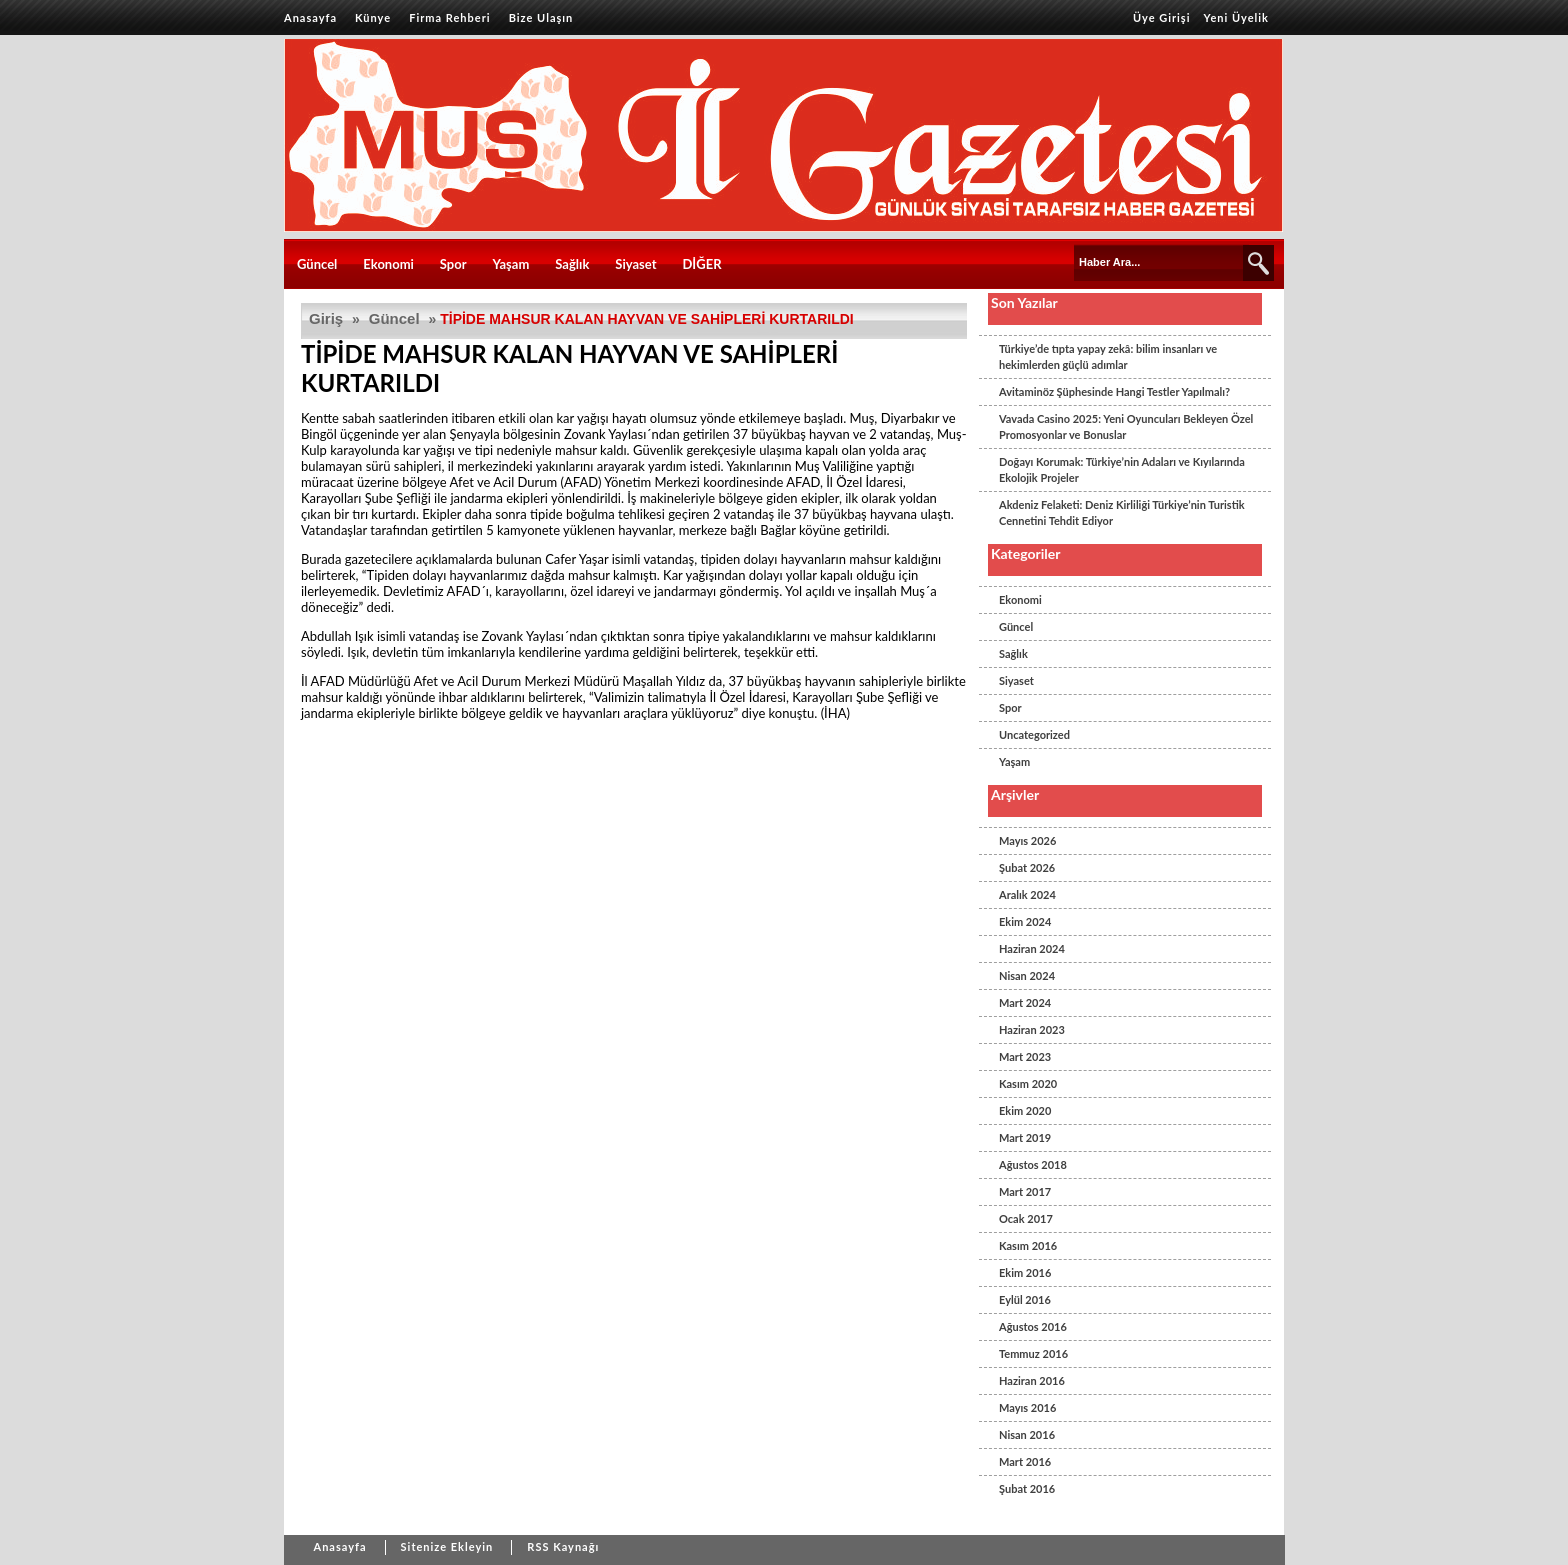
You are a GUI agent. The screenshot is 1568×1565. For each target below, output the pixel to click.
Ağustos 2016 (1033, 1326)
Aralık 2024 (1027, 894)
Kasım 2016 (1028, 1245)
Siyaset (635, 264)
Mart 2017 (1025, 1191)
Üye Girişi (1162, 17)
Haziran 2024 (1032, 948)
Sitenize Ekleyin (447, 1546)
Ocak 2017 (1026, 1218)
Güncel (317, 264)
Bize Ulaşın (541, 17)
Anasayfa (310, 17)
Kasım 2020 (1028, 1083)
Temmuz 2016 (1033, 1353)
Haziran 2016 (1032, 1380)
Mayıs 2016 (1027, 1407)
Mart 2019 (1025, 1137)
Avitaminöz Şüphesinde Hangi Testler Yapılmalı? (1114, 391)
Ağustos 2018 (1033, 1164)
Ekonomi (388, 264)
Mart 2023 (1025, 1056)
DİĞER (701, 264)
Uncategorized (1034, 734)
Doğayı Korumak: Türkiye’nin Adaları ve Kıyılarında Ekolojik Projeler (1122, 469)
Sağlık (572, 264)
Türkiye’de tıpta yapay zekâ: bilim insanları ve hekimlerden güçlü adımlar (1108, 356)
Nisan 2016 (1027, 1434)
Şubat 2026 (1027, 867)
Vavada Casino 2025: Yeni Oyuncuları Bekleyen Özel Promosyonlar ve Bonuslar (1126, 426)
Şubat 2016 (1027, 1488)
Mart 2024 (1025, 1002)
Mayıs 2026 (1027, 840)
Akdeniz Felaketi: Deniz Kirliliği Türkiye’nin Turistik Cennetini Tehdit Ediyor (1122, 512)
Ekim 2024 (1025, 921)
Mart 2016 (1025, 1461)
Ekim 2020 (1025, 1110)
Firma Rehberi (449, 17)
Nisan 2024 (1027, 975)
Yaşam (511, 264)
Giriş (326, 318)
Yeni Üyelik (1236, 17)
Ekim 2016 (1025, 1272)
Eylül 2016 (1025, 1299)
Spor (453, 264)
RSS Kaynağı (563, 1546)
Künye (373, 17)
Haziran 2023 (1032, 1029)
